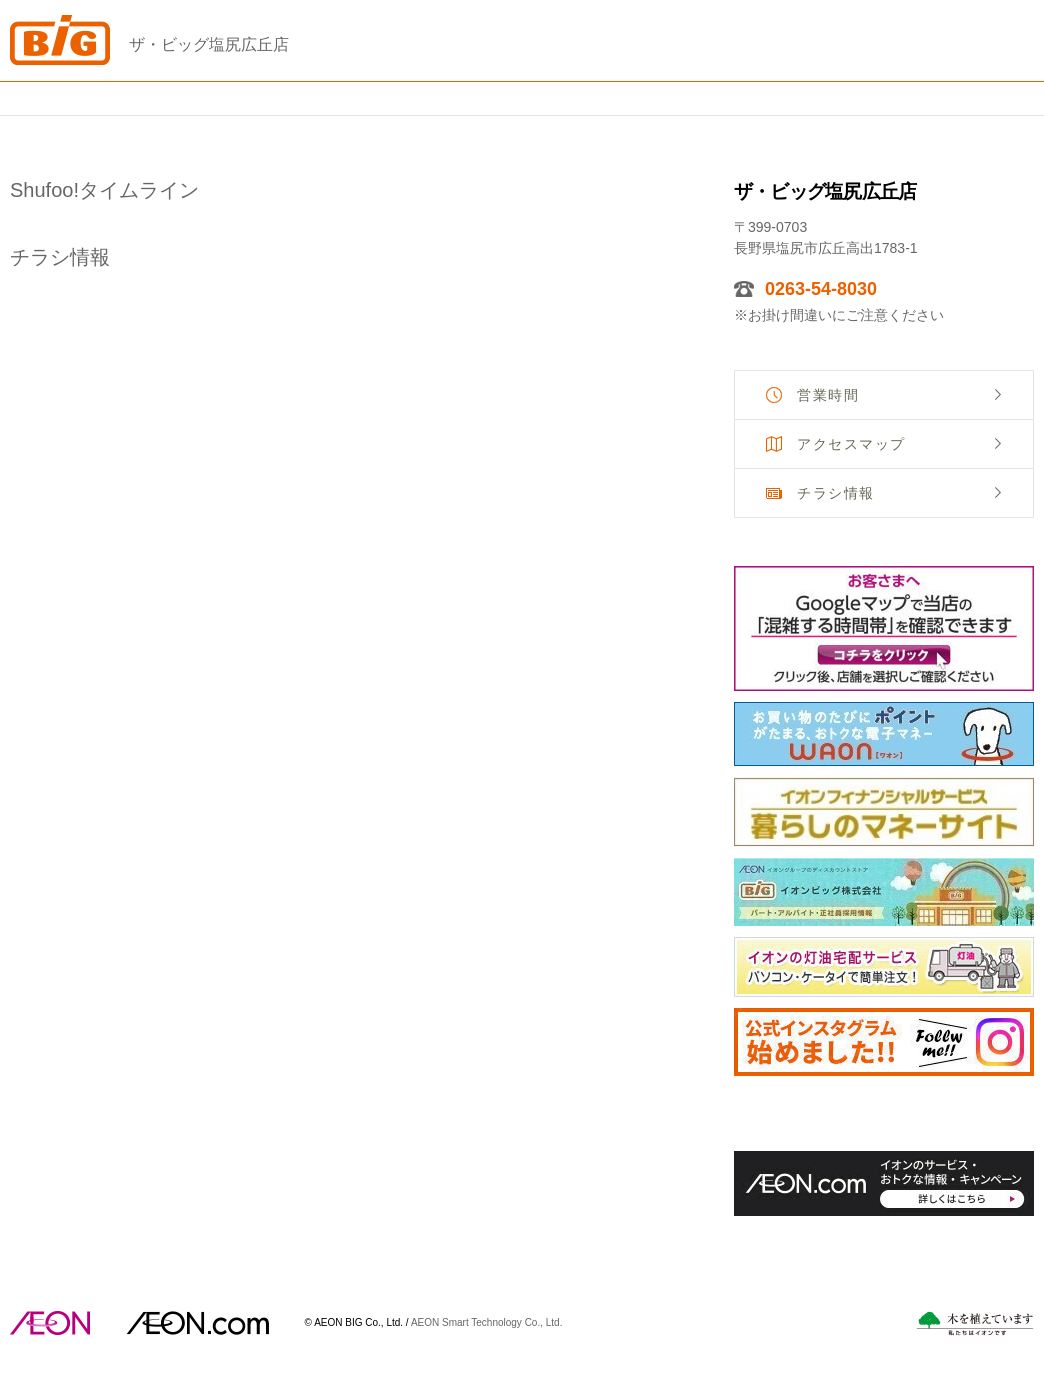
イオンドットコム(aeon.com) (197, 1323)
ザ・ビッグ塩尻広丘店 (209, 44)
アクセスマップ (851, 444)
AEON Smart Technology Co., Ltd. (487, 1321)
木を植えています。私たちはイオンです (975, 1323)
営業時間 (828, 395)
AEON (50, 1323)
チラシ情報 (836, 493)
